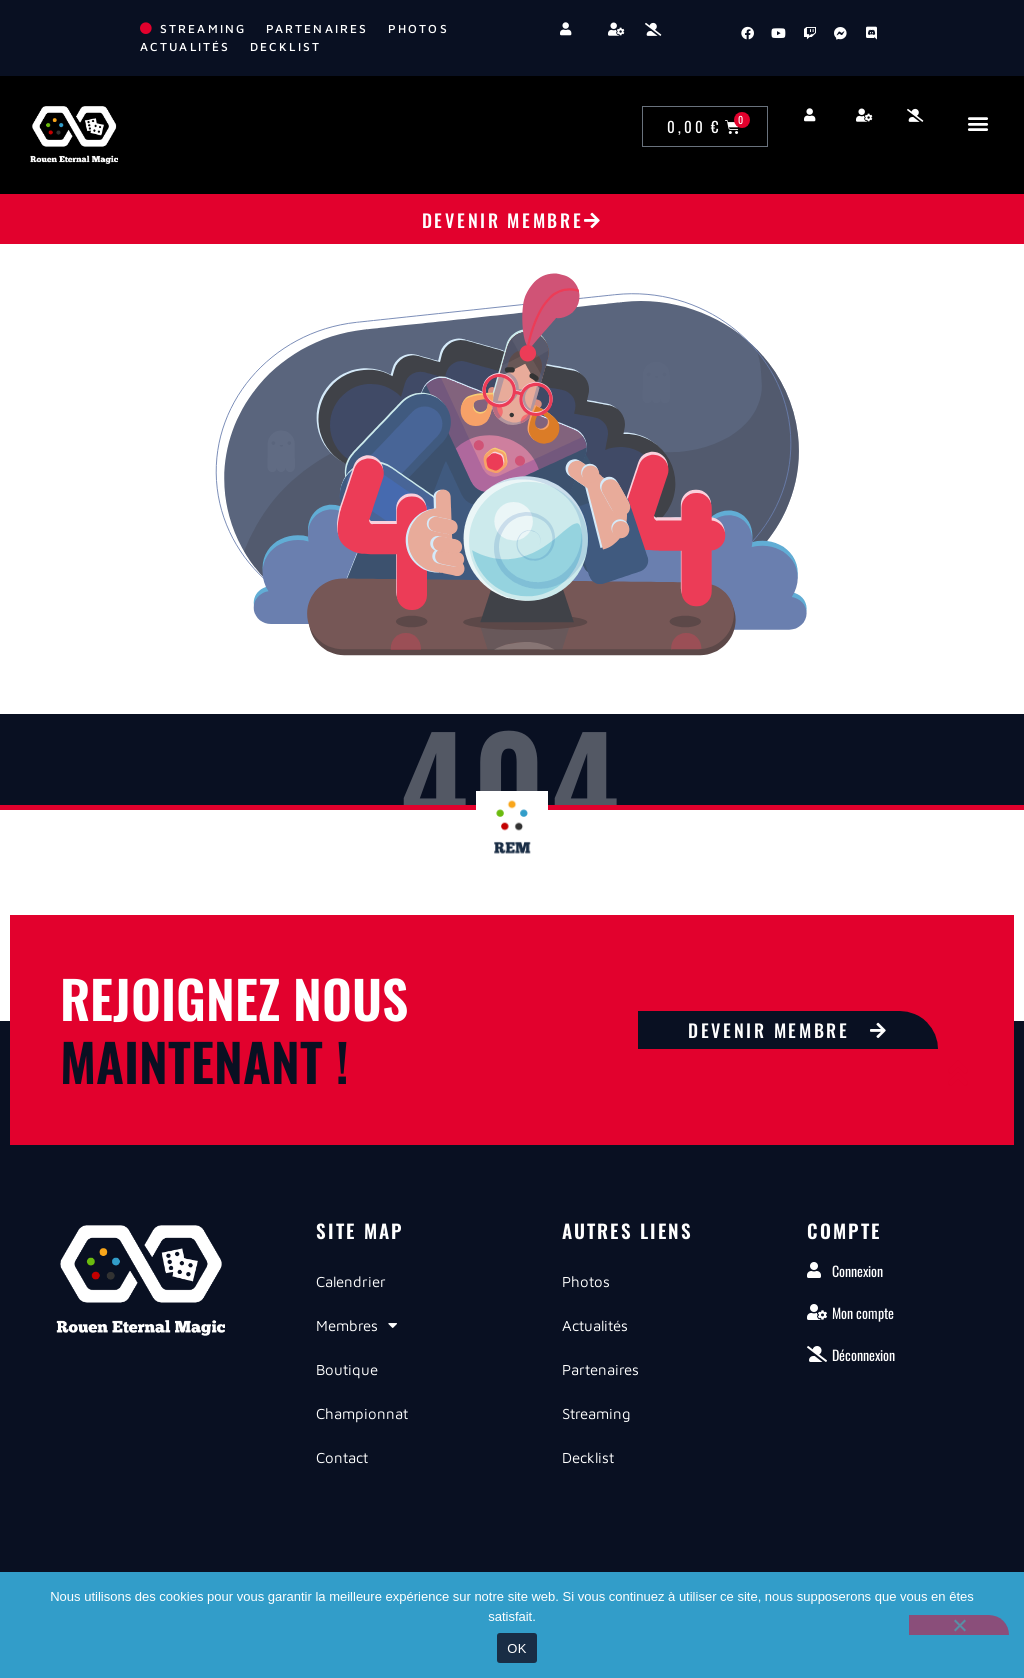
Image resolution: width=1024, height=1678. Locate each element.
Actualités (595, 1325)
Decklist (588, 1457)
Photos (586, 1281)
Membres (356, 1325)
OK (516, 1648)
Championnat (362, 1413)
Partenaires (600, 1369)
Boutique (347, 1369)
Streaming (596, 1413)
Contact (342, 1457)
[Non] (959, 1625)
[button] (977, 122)
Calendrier (351, 1281)
